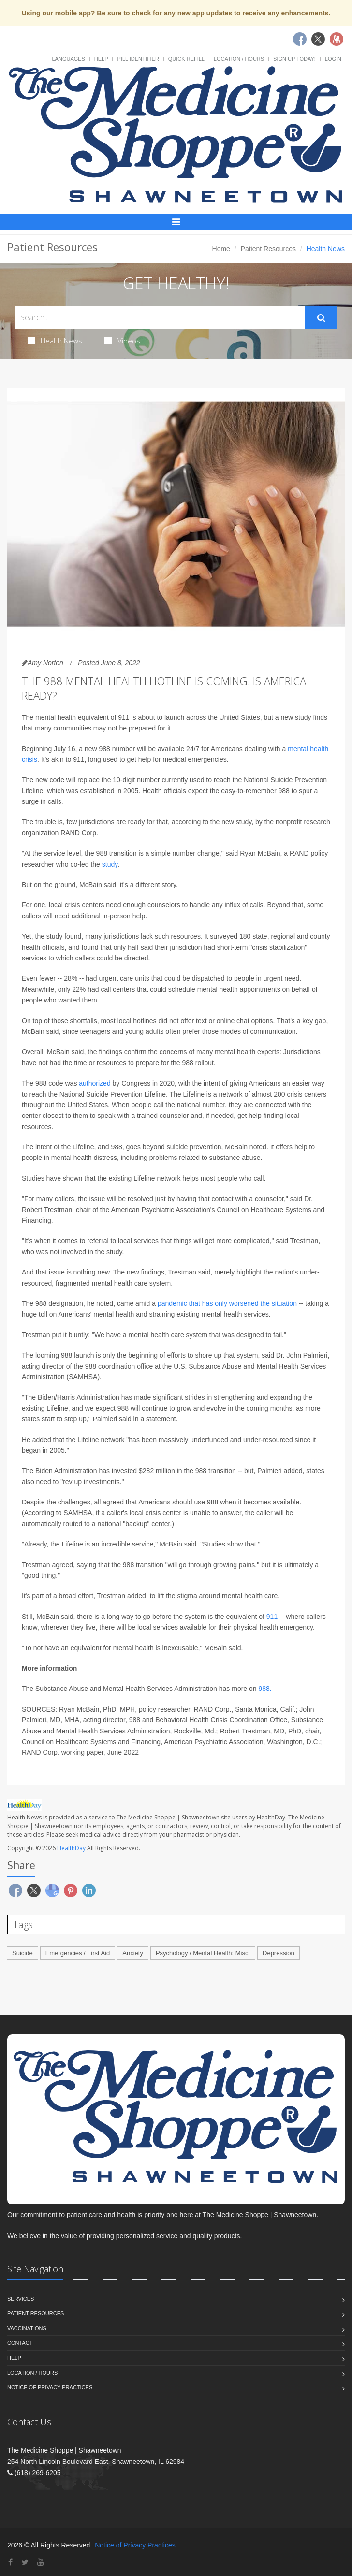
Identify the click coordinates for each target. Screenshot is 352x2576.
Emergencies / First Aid (77, 1953)
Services (20, 2299)
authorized (94, 1083)
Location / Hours (239, 59)
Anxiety (132, 1953)
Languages (68, 59)
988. (265, 1688)
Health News (55, 340)
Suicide (22, 1953)
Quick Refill (186, 59)
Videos (122, 340)
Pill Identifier (138, 59)
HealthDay (71, 1848)
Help (101, 59)
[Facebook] (10, 2562)
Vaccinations (26, 2328)
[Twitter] (25, 2562)
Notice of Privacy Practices (49, 2387)
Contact (19, 2343)
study (109, 864)
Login (333, 59)
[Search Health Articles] (160, 317)
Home (221, 249)
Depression (278, 1953)
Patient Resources (268, 249)
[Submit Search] (321, 317)
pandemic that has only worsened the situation (227, 1303)
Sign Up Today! (294, 59)
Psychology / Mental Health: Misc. (203, 1953)
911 (272, 1616)
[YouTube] (40, 2562)
